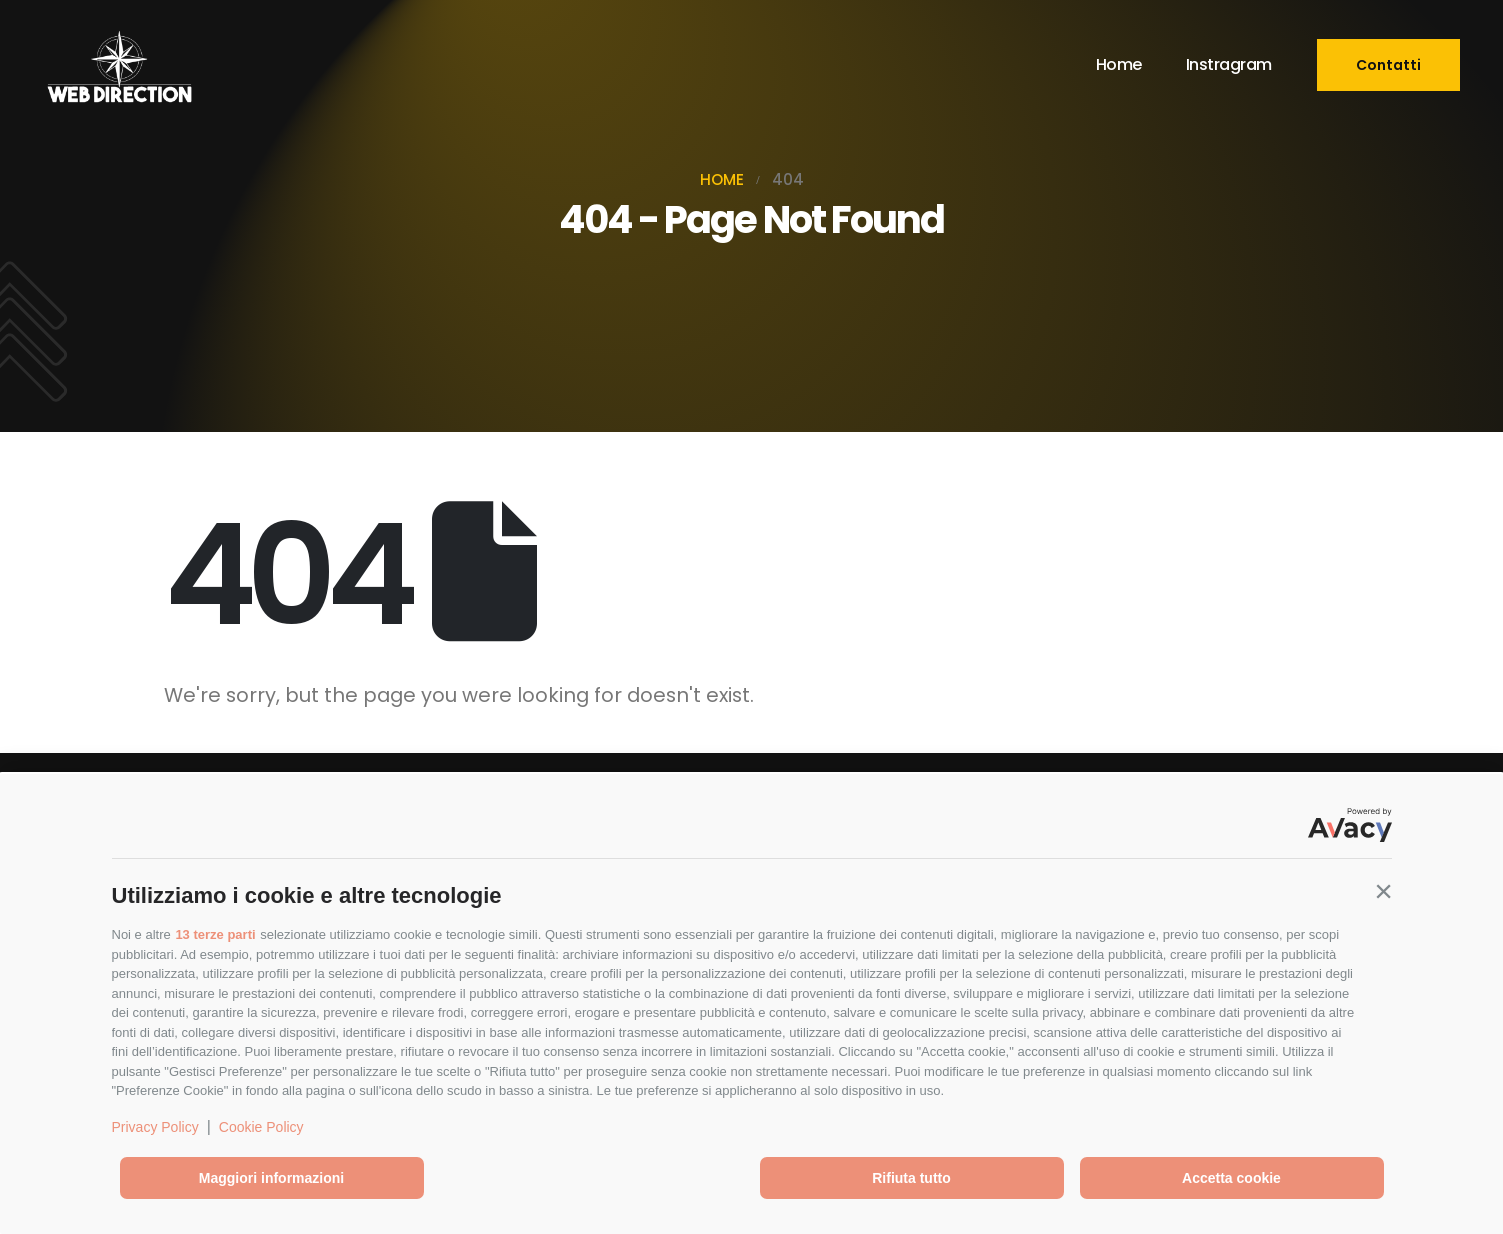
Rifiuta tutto (911, 1178)
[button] (1384, 891)
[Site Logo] (119, 65)
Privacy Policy (155, 1127)
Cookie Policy (261, 1127)
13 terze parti (215, 934)
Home (1119, 64)
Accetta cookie (1231, 1178)
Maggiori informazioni (271, 1178)
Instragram (1229, 64)
